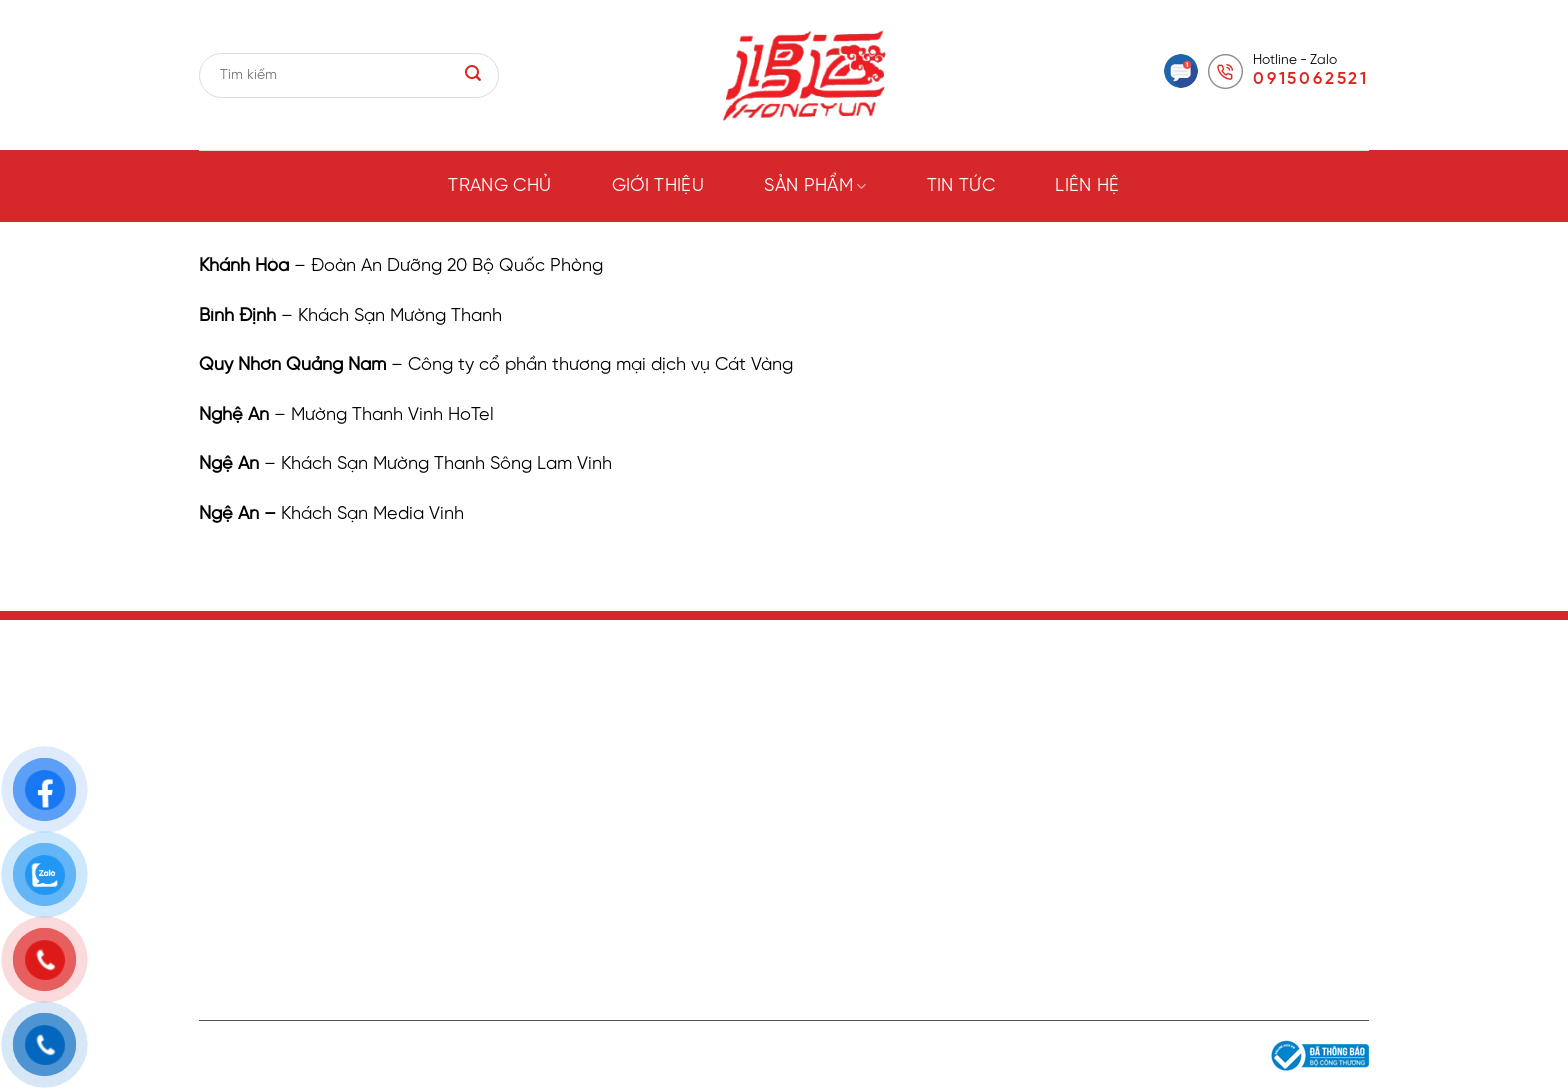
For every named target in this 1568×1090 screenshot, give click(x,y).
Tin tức (961, 186)
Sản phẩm (815, 186)
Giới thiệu (658, 186)
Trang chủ (499, 186)
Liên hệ (1087, 186)
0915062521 (1311, 79)
